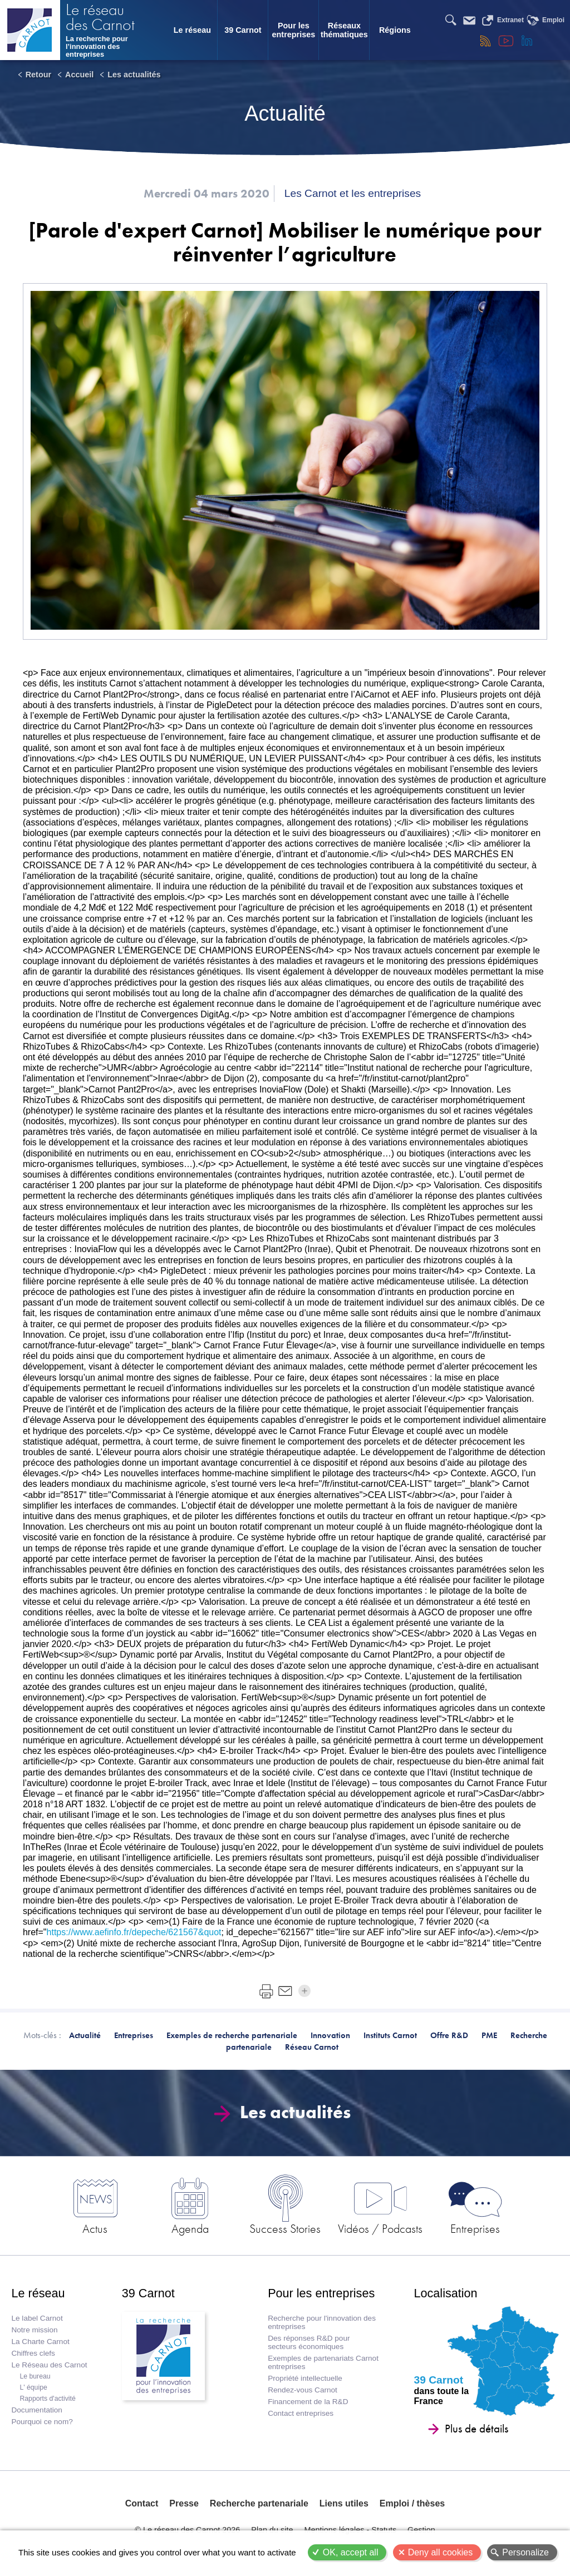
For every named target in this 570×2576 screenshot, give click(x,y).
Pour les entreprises (294, 30)
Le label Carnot (36, 2318)
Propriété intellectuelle (305, 2378)
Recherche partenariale (259, 2503)
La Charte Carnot (40, 2341)
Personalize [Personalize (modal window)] (525, 2552)
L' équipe (33, 2387)
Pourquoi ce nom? (41, 2421)
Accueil (79, 74)
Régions (395, 30)
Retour (38, 74)
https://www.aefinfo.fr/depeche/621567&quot (134, 1932)
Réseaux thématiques (344, 30)
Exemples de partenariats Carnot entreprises (323, 2362)
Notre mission (34, 2330)
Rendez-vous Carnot (302, 2390)
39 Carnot (242, 30)
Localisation (446, 2293)
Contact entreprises (300, 2413)
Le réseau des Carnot (100, 18)
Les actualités (133, 74)
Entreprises (475, 2228)
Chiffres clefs (33, 2353)
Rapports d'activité (47, 2398)
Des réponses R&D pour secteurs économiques (309, 2342)
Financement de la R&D (308, 2401)
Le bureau (34, 2376)
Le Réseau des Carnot (49, 2365)
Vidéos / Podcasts (380, 2228)
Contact (142, 2503)
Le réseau (192, 30)
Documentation (36, 2410)
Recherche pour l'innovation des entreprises (322, 2322)
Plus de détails (476, 2428)
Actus (94, 2228)
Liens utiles (344, 2503)
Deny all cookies (440, 2552)
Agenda (190, 2228)
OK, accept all (351, 2552)
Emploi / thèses (412, 2503)
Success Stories (285, 2228)
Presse (184, 2503)
